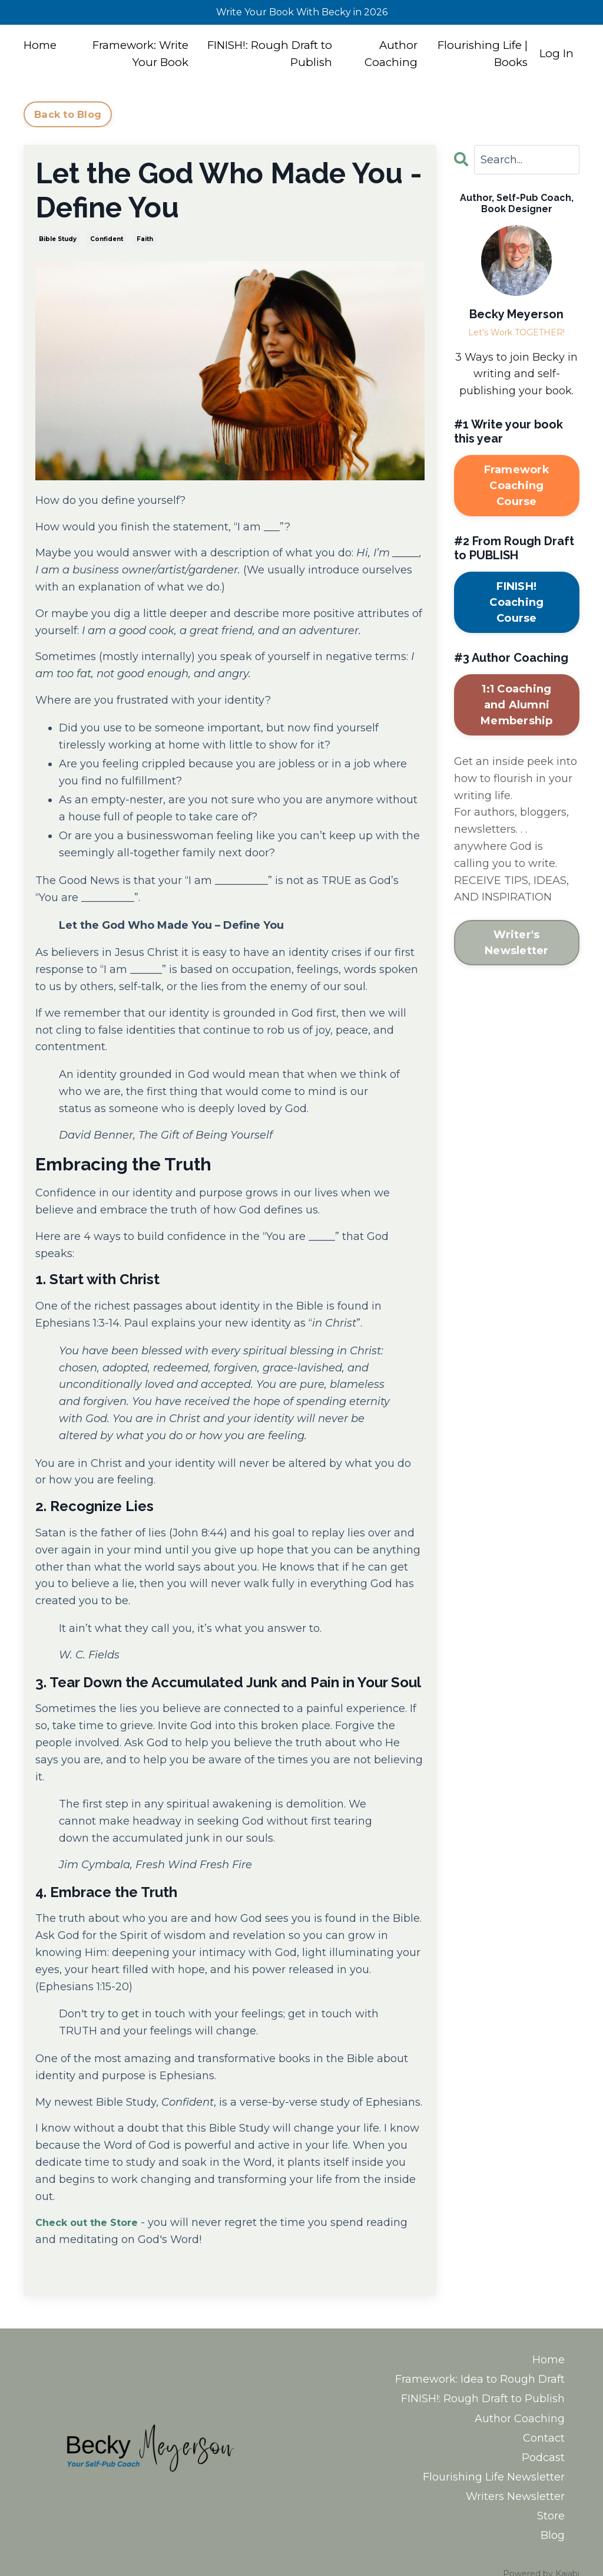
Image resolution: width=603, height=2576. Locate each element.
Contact (544, 2425)
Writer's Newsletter (517, 942)
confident (106, 239)
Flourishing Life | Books (477, 57)
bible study (58, 239)
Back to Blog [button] (67, 114)
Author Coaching (389, 57)
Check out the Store (91, 2222)
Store (551, 2492)
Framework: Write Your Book (138, 57)
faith (145, 239)
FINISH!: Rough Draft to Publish (274, 57)
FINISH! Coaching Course (516, 602)
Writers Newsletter (515, 2475)
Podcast (543, 2442)
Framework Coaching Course (516, 485)
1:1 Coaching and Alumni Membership (517, 704)
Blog (553, 2510)
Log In (556, 57)
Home (41, 48)
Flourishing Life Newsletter (494, 2459)
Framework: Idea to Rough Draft (480, 2374)
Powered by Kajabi (541, 2546)
